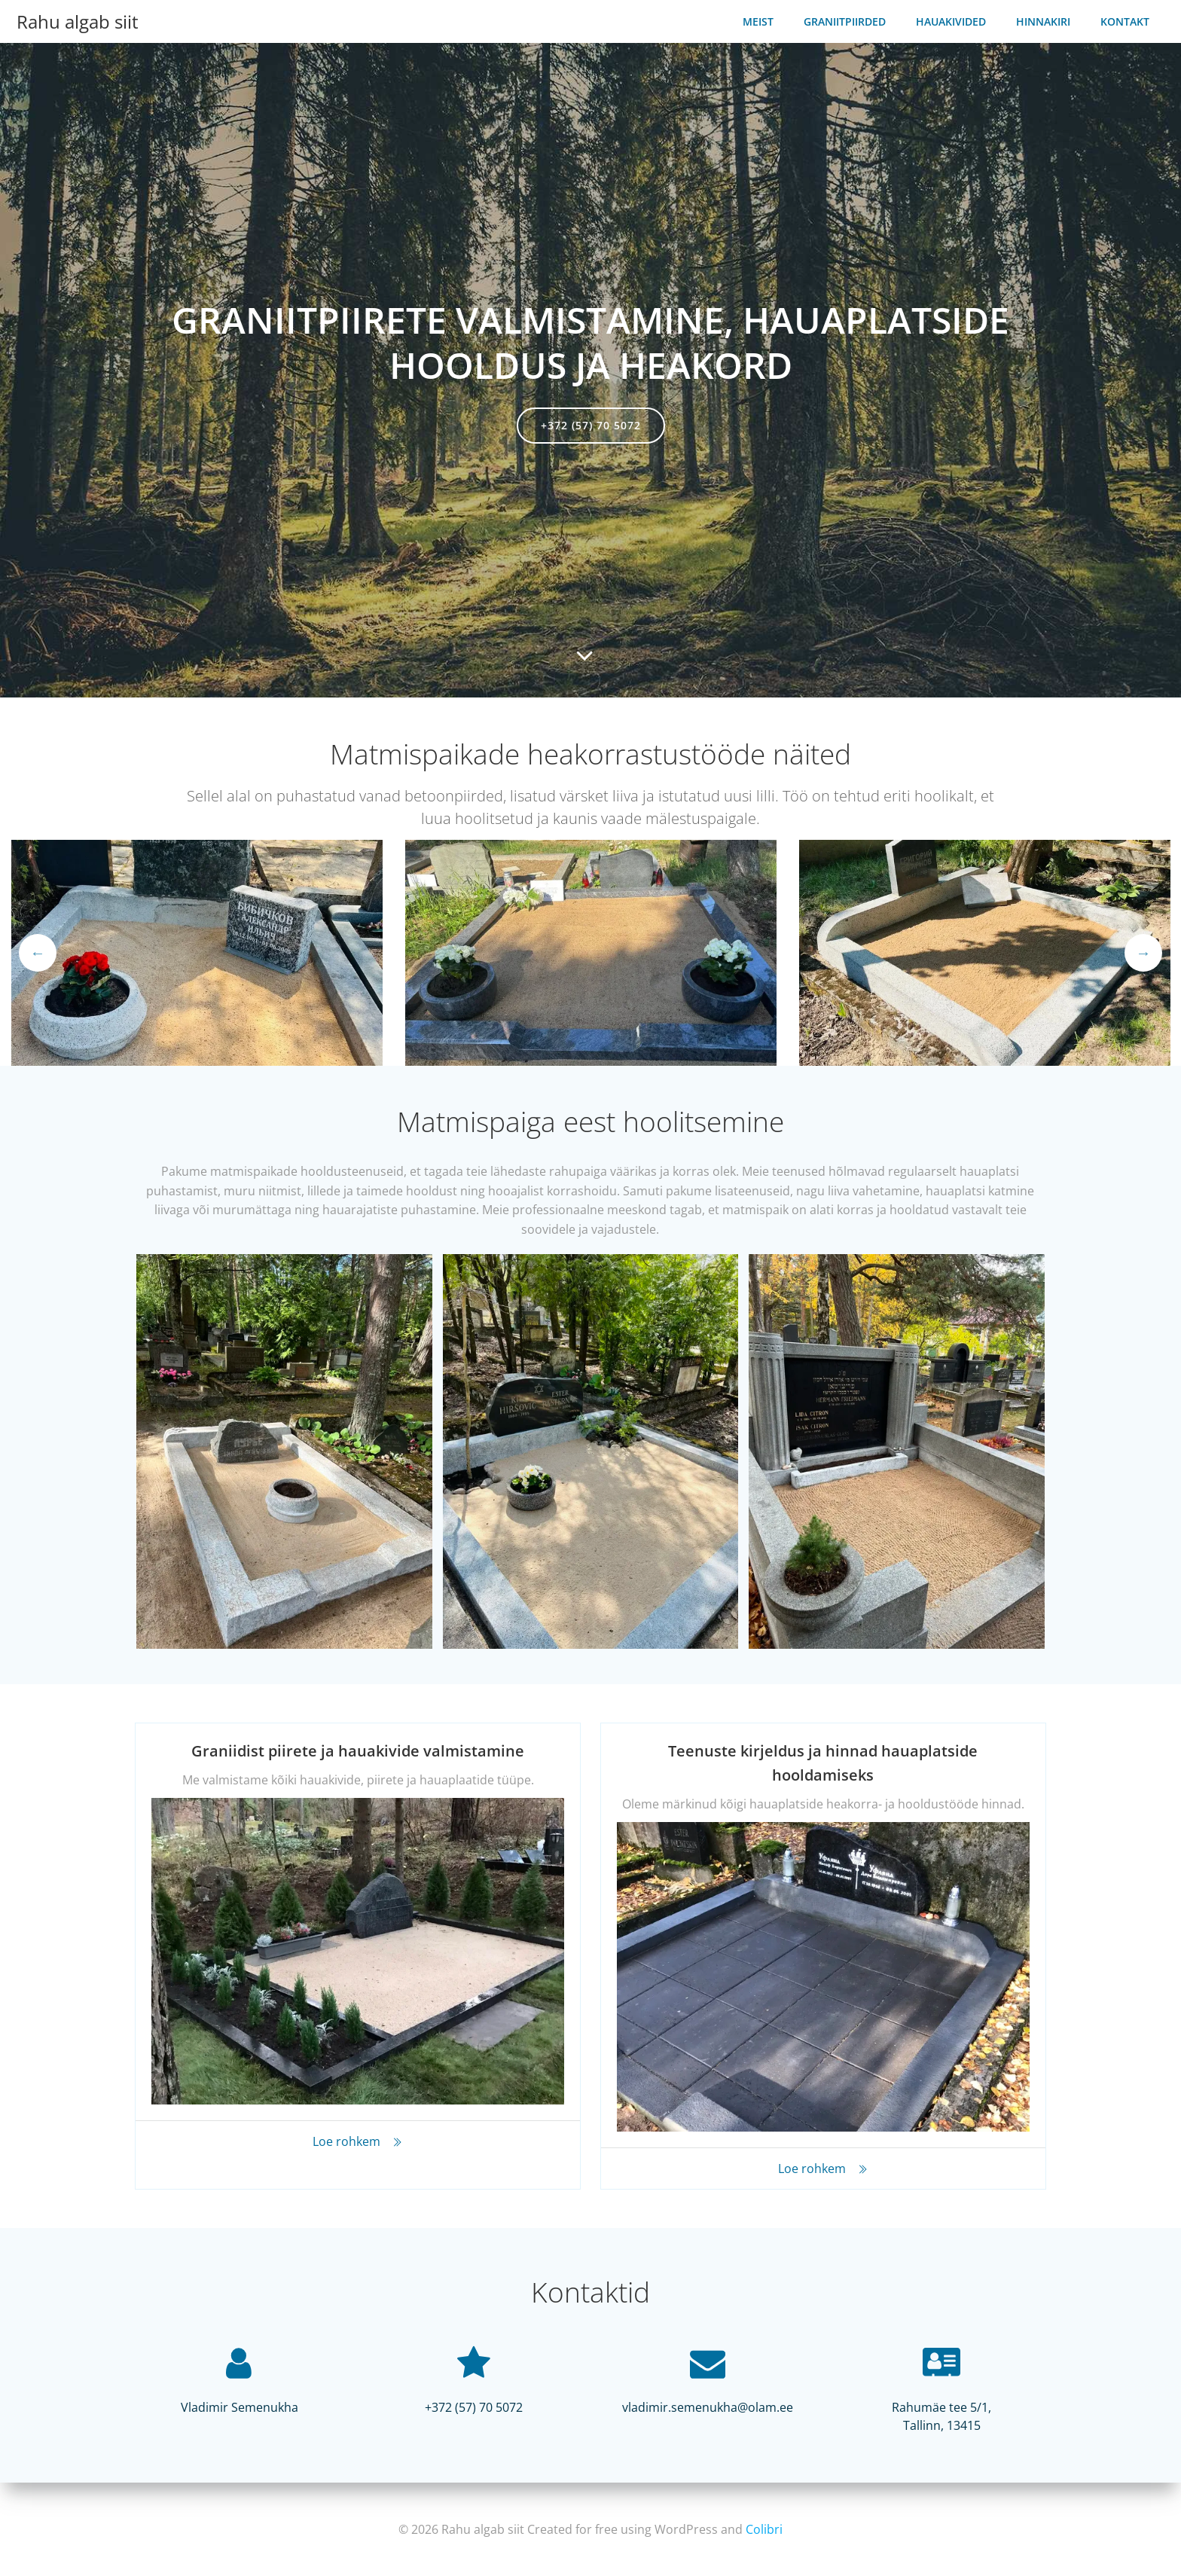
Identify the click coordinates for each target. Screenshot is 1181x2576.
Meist (763, 19)
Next (1143, 954)
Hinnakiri (1048, 19)
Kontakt (1130, 19)
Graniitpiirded (850, 19)
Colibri (764, 2531)
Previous (37, 954)
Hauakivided (956, 19)
